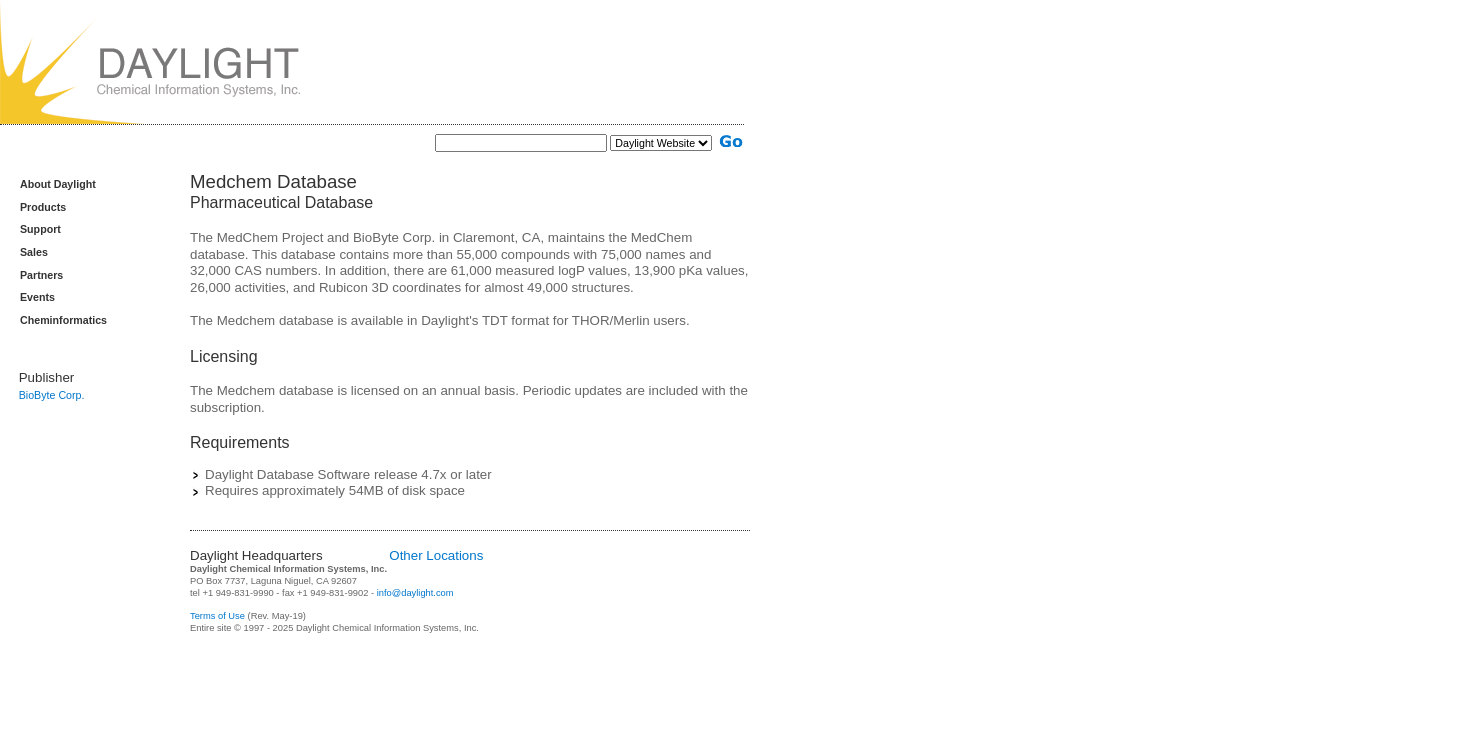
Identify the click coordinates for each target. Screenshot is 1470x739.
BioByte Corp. (52, 395)
